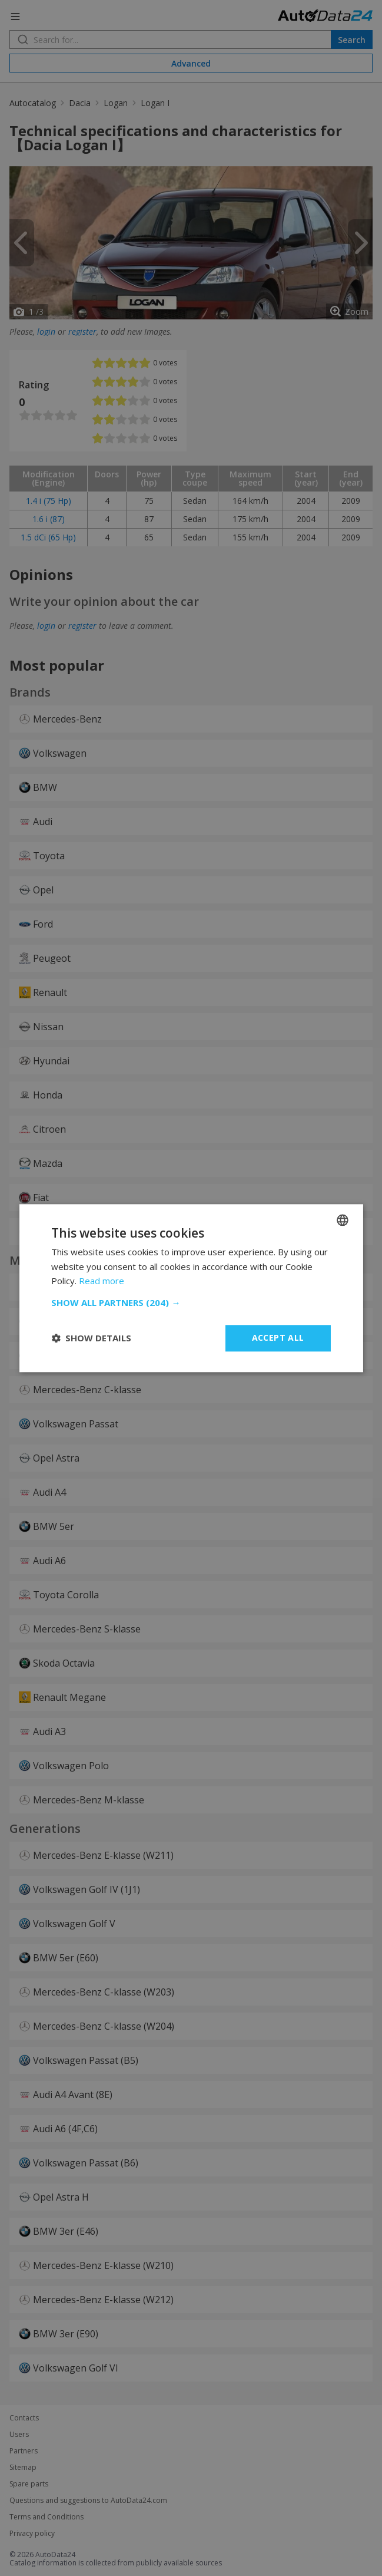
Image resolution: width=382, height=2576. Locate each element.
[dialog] (191, 1288)
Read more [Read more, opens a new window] (101, 1281)
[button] (190, 1302)
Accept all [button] (278, 1337)
